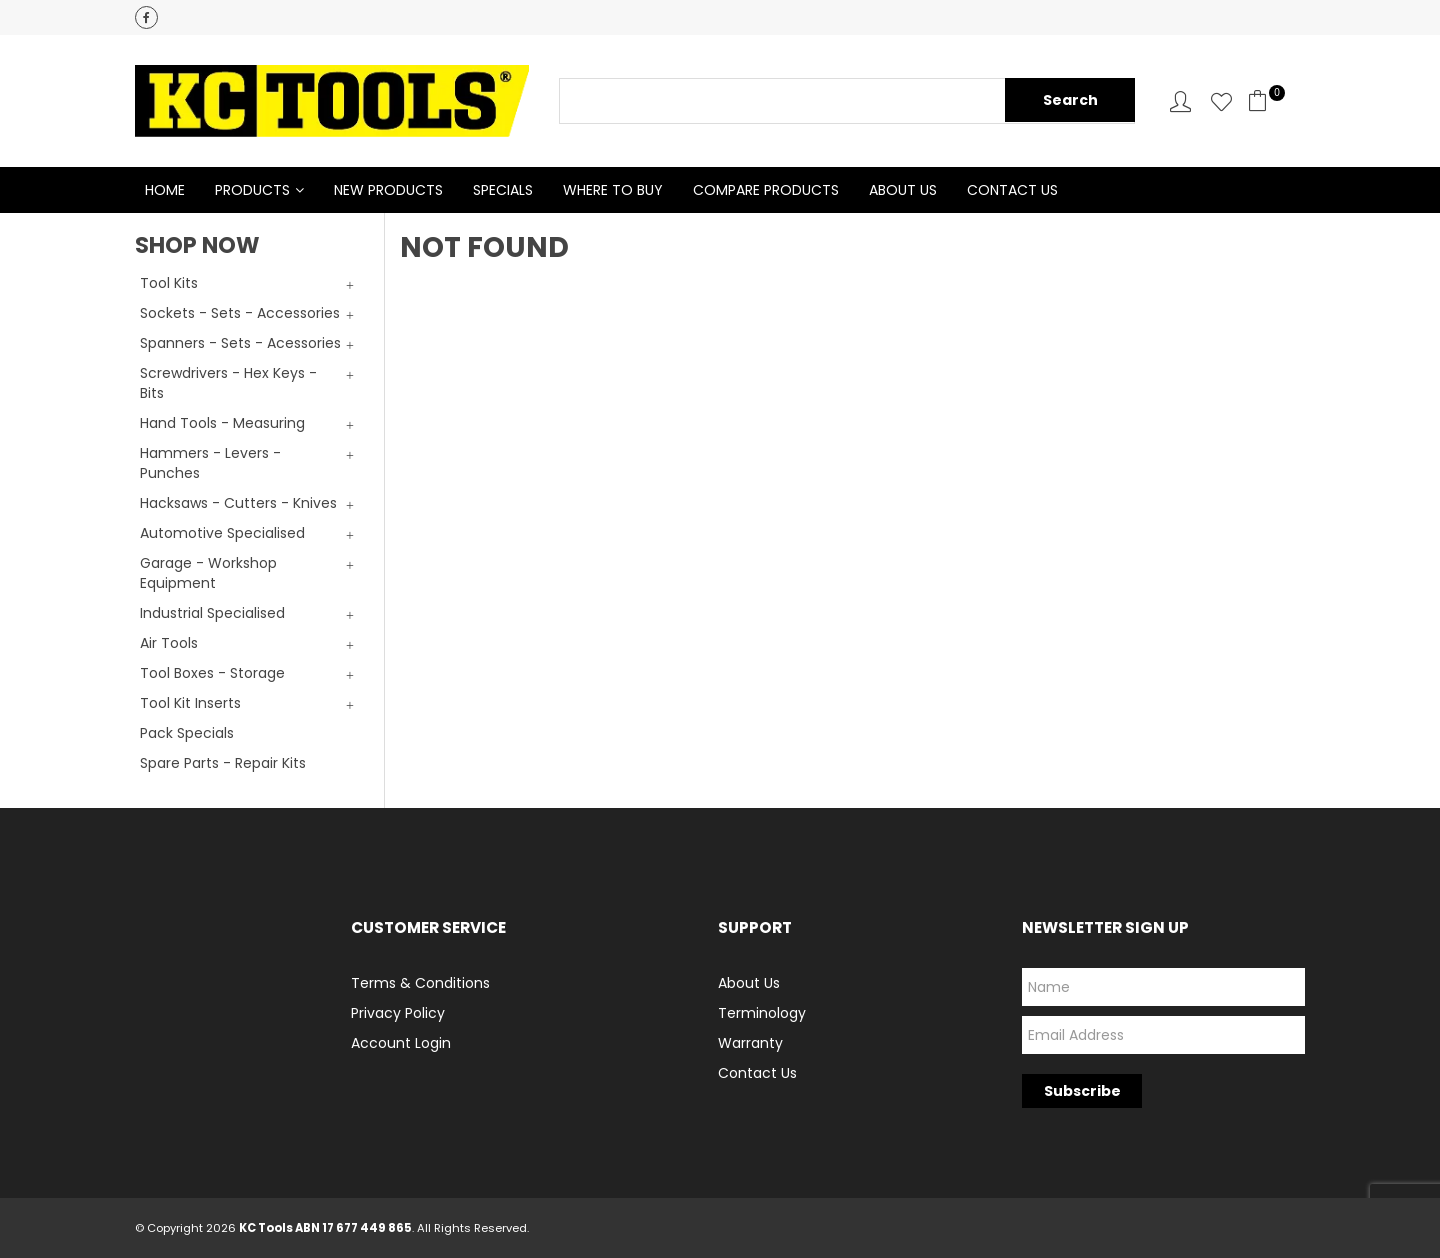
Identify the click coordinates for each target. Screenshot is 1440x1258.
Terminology (762, 1013)
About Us (903, 190)
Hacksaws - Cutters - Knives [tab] (238, 503)
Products (252, 190)
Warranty (750, 1043)
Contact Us (1012, 190)
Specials (503, 190)
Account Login (401, 1043)
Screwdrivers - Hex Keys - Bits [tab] (228, 383)
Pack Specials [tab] (187, 733)
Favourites (1221, 101)
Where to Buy (613, 190)
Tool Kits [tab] (169, 283)
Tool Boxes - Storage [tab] (212, 673)
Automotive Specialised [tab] (222, 533)
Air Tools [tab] (169, 643)
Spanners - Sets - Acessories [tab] (240, 343)
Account (1180, 101)
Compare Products (766, 190)
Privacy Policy (398, 1013)
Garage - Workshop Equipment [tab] (208, 573)
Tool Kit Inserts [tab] (190, 703)
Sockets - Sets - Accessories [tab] (240, 313)
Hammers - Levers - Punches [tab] (210, 463)
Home (165, 190)
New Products (388, 190)
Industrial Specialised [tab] (212, 613)
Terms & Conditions (420, 983)
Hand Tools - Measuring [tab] (222, 423)
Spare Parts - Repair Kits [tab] (223, 763)
